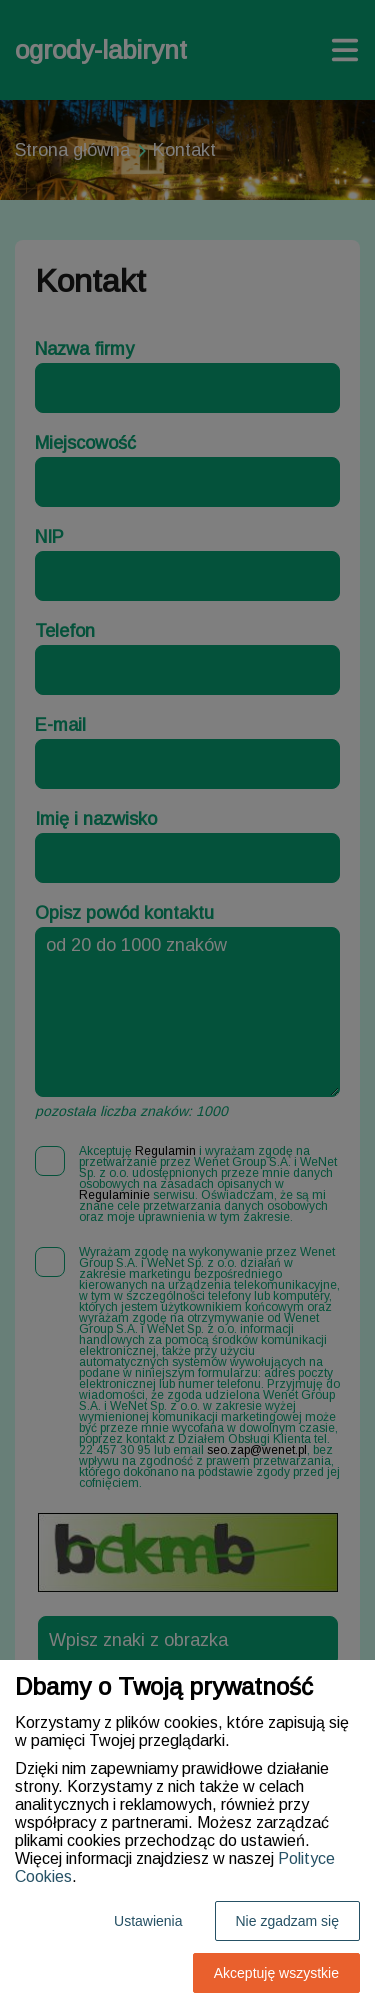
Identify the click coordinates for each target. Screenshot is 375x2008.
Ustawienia (148, 1921)
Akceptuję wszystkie (276, 1973)
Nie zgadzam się (288, 1921)
